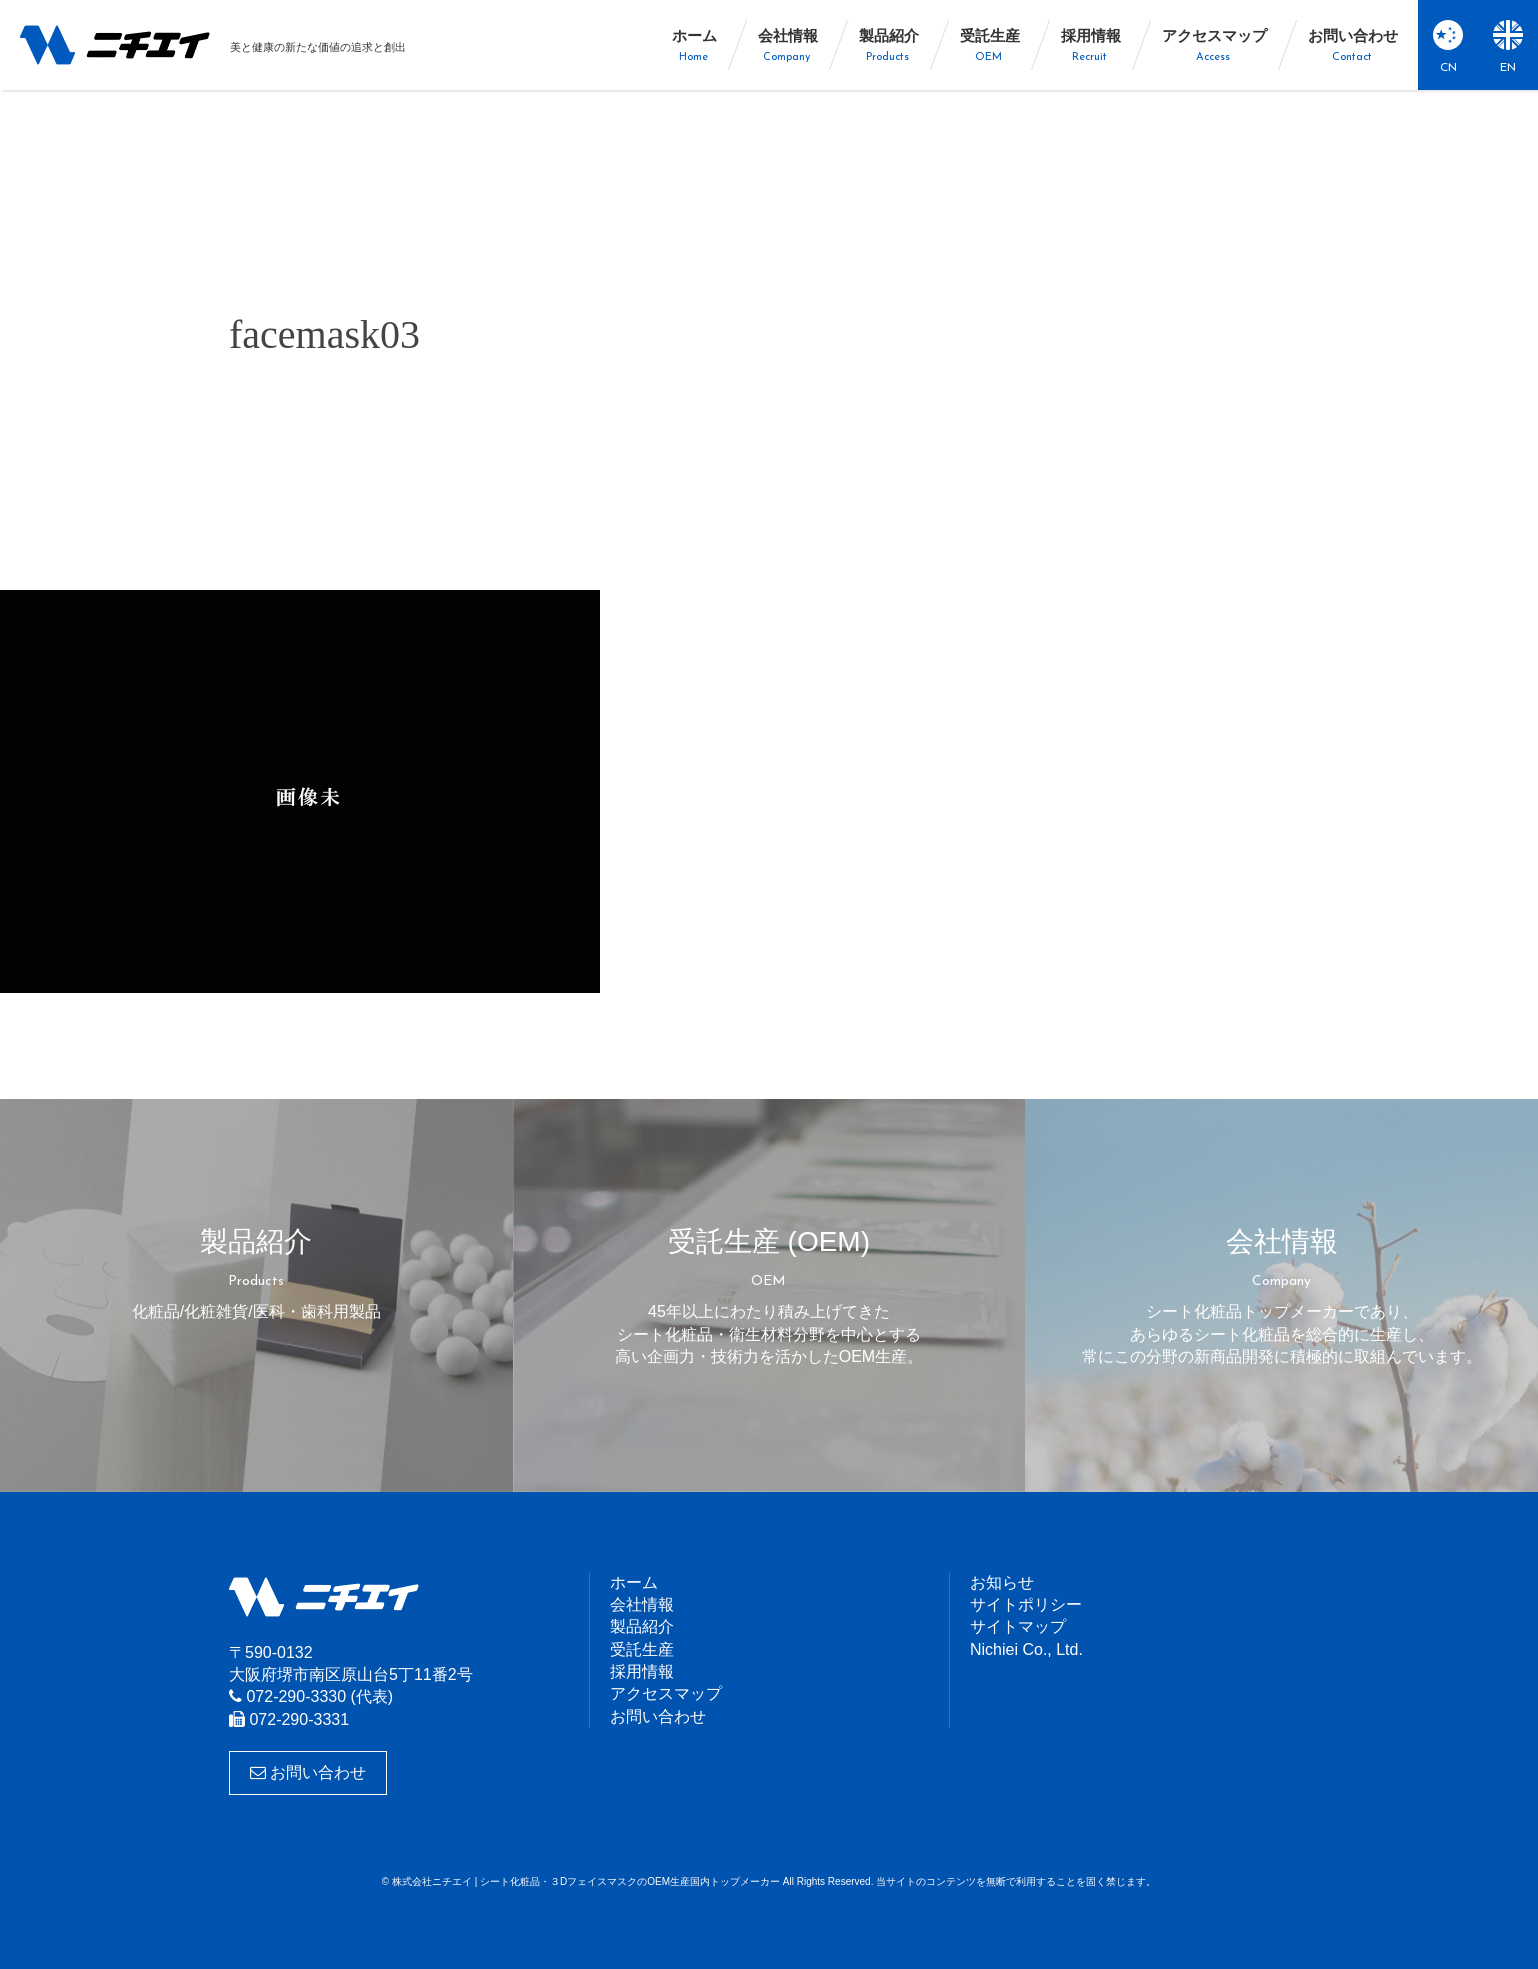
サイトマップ (1018, 1626)
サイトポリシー (1026, 1604)
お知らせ (1002, 1582)
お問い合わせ (308, 1772)
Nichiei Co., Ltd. (1026, 1649)
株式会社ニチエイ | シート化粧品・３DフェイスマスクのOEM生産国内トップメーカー (115, 45)
